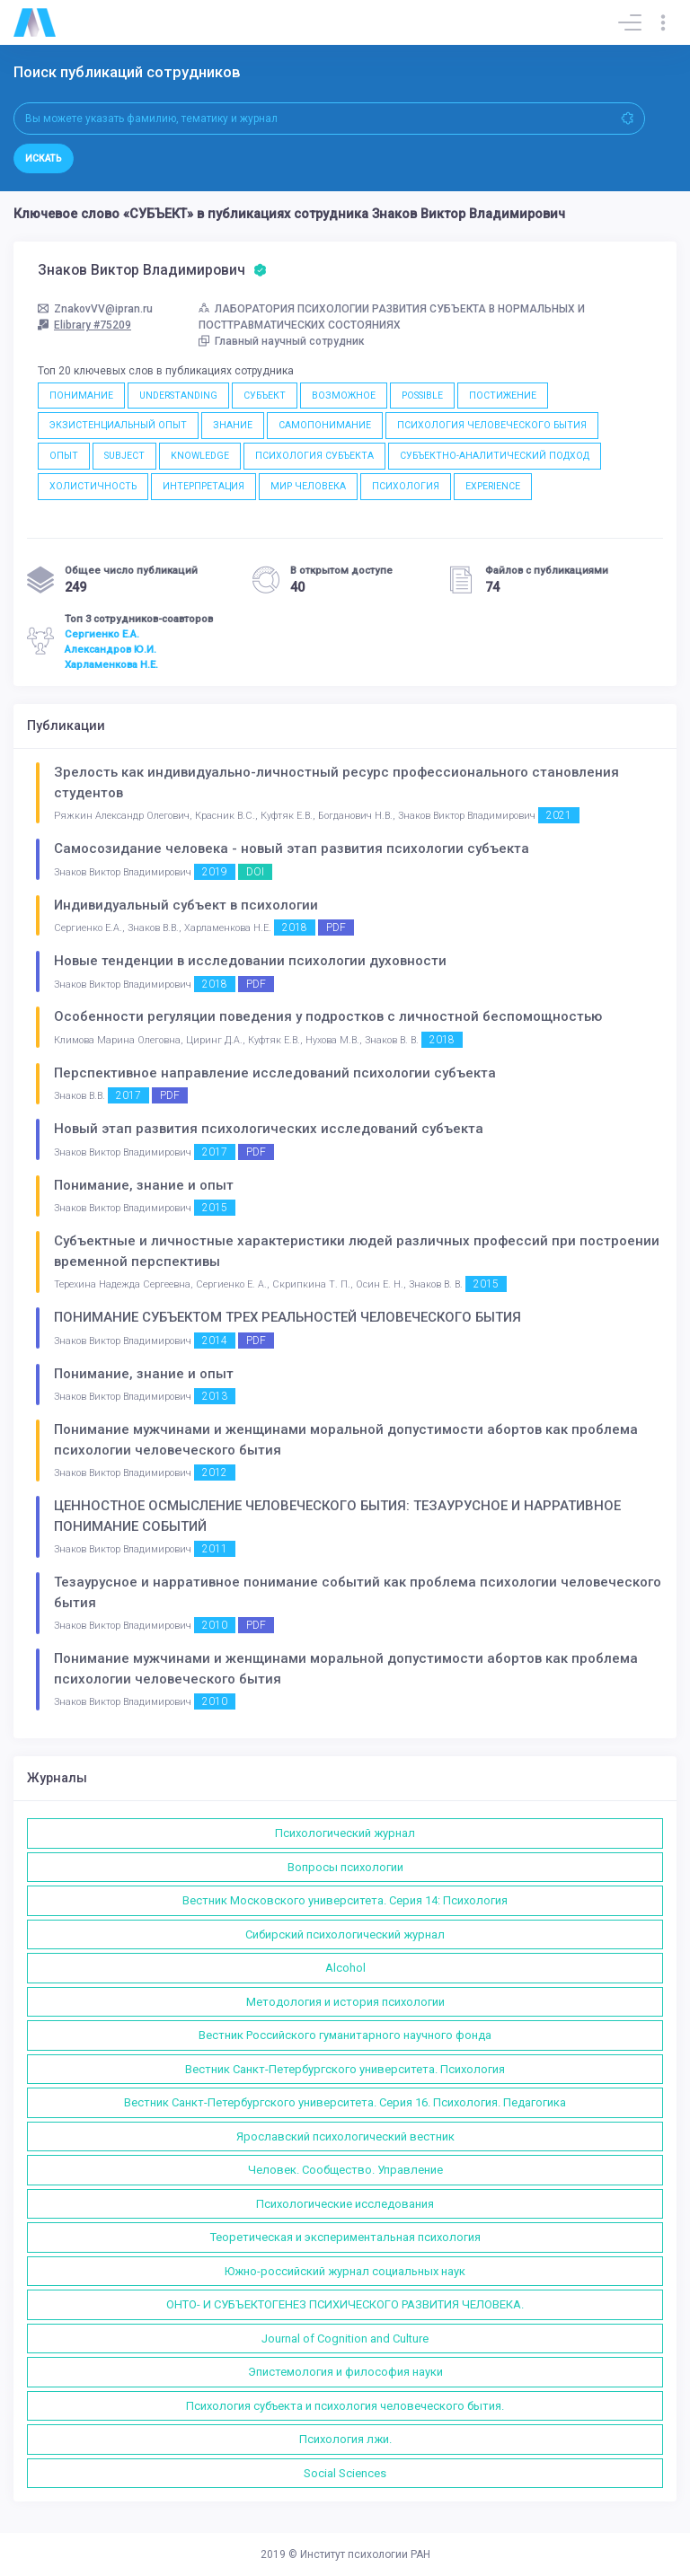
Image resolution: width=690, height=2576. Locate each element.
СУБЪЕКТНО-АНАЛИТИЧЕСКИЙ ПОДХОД (494, 456)
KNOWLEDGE (200, 456)
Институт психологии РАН (365, 2554)
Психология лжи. (345, 2439)
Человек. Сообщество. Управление (345, 2169)
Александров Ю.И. (110, 649)
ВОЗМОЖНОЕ (344, 395)
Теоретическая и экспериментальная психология (345, 2237)
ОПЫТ (63, 456)
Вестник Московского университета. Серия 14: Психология (345, 1900)
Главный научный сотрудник (282, 341)
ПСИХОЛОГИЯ (405, 486)
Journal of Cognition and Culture (345, 2338)
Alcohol (345, 1967)
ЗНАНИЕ (232, 425)
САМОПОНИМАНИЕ (325, 425)
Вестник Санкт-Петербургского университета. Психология (345, 2069)
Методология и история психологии (345, 2002)
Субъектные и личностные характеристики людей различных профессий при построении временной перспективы (356, 1251)
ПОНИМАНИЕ (81, 395)
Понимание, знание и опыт (144, 1185)
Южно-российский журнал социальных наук (345, 2271)
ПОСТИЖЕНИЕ (502, 395)
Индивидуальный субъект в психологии (186, 905)
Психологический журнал (345, 1833)
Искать (43, 158)
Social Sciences (345, 2473)
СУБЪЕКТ (264, 395)
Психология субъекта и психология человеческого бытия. (345, 2406)
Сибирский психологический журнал (345, 1934)
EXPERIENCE (492, 486)
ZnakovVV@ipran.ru (95, 309)
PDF (336, 927)
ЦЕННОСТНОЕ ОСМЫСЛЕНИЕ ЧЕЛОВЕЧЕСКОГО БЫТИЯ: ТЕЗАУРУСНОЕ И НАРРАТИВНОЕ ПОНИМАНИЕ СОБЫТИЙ (337, 1516)
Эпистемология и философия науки (345, 2371)
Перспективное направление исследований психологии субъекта (275, 1073)
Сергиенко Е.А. (102, 634)
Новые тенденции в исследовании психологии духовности (250, 961)
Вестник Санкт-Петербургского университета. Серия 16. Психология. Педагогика (345, 2102)
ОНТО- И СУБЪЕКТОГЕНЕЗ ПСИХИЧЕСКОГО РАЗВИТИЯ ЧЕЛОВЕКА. (345, 2304)
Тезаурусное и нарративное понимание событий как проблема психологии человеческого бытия (357, 1592)
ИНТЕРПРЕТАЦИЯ (203, 486)
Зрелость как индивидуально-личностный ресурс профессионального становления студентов (336, 782)
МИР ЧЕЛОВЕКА (308, 486)
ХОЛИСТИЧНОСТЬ (93, 486)
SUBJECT (124, 456)
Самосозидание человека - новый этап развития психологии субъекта (291, 848)
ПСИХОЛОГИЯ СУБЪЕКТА (314, 456)
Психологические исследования (345, 2204)
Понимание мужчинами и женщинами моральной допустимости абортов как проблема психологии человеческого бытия (346, 1439)
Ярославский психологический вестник (345, 2136)
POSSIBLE (422, 395)
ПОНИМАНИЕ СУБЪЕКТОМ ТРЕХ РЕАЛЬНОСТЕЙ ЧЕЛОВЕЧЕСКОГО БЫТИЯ (287, 1317)
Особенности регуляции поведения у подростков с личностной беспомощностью (328, 1016)
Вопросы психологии (345, 1867)
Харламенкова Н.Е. (111, 664)
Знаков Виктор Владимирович (152, 270)
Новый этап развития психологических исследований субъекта (268, 1129)
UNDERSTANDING (178, 395)
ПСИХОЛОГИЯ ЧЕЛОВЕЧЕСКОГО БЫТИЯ (492, 425)
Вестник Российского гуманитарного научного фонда (345, 2035)
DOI (255, 872)
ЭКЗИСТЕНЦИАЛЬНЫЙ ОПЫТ (118, 425)
